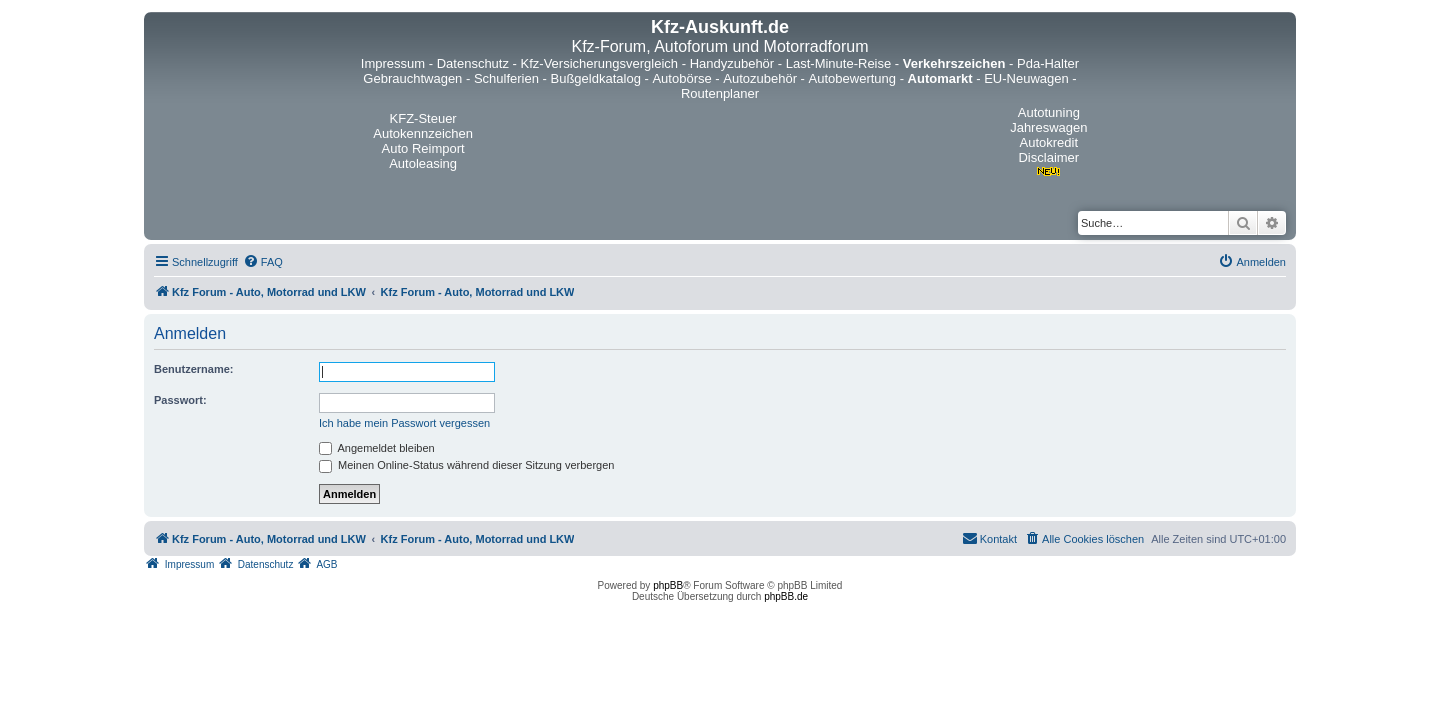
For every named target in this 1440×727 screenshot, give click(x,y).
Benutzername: (193, 369)
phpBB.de (786, 596)
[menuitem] (263, 262)
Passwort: (180, 400)
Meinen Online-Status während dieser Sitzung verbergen (466, 465)
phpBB (668, 585)
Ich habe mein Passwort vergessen (404, 423)
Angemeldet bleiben (377, 448)
